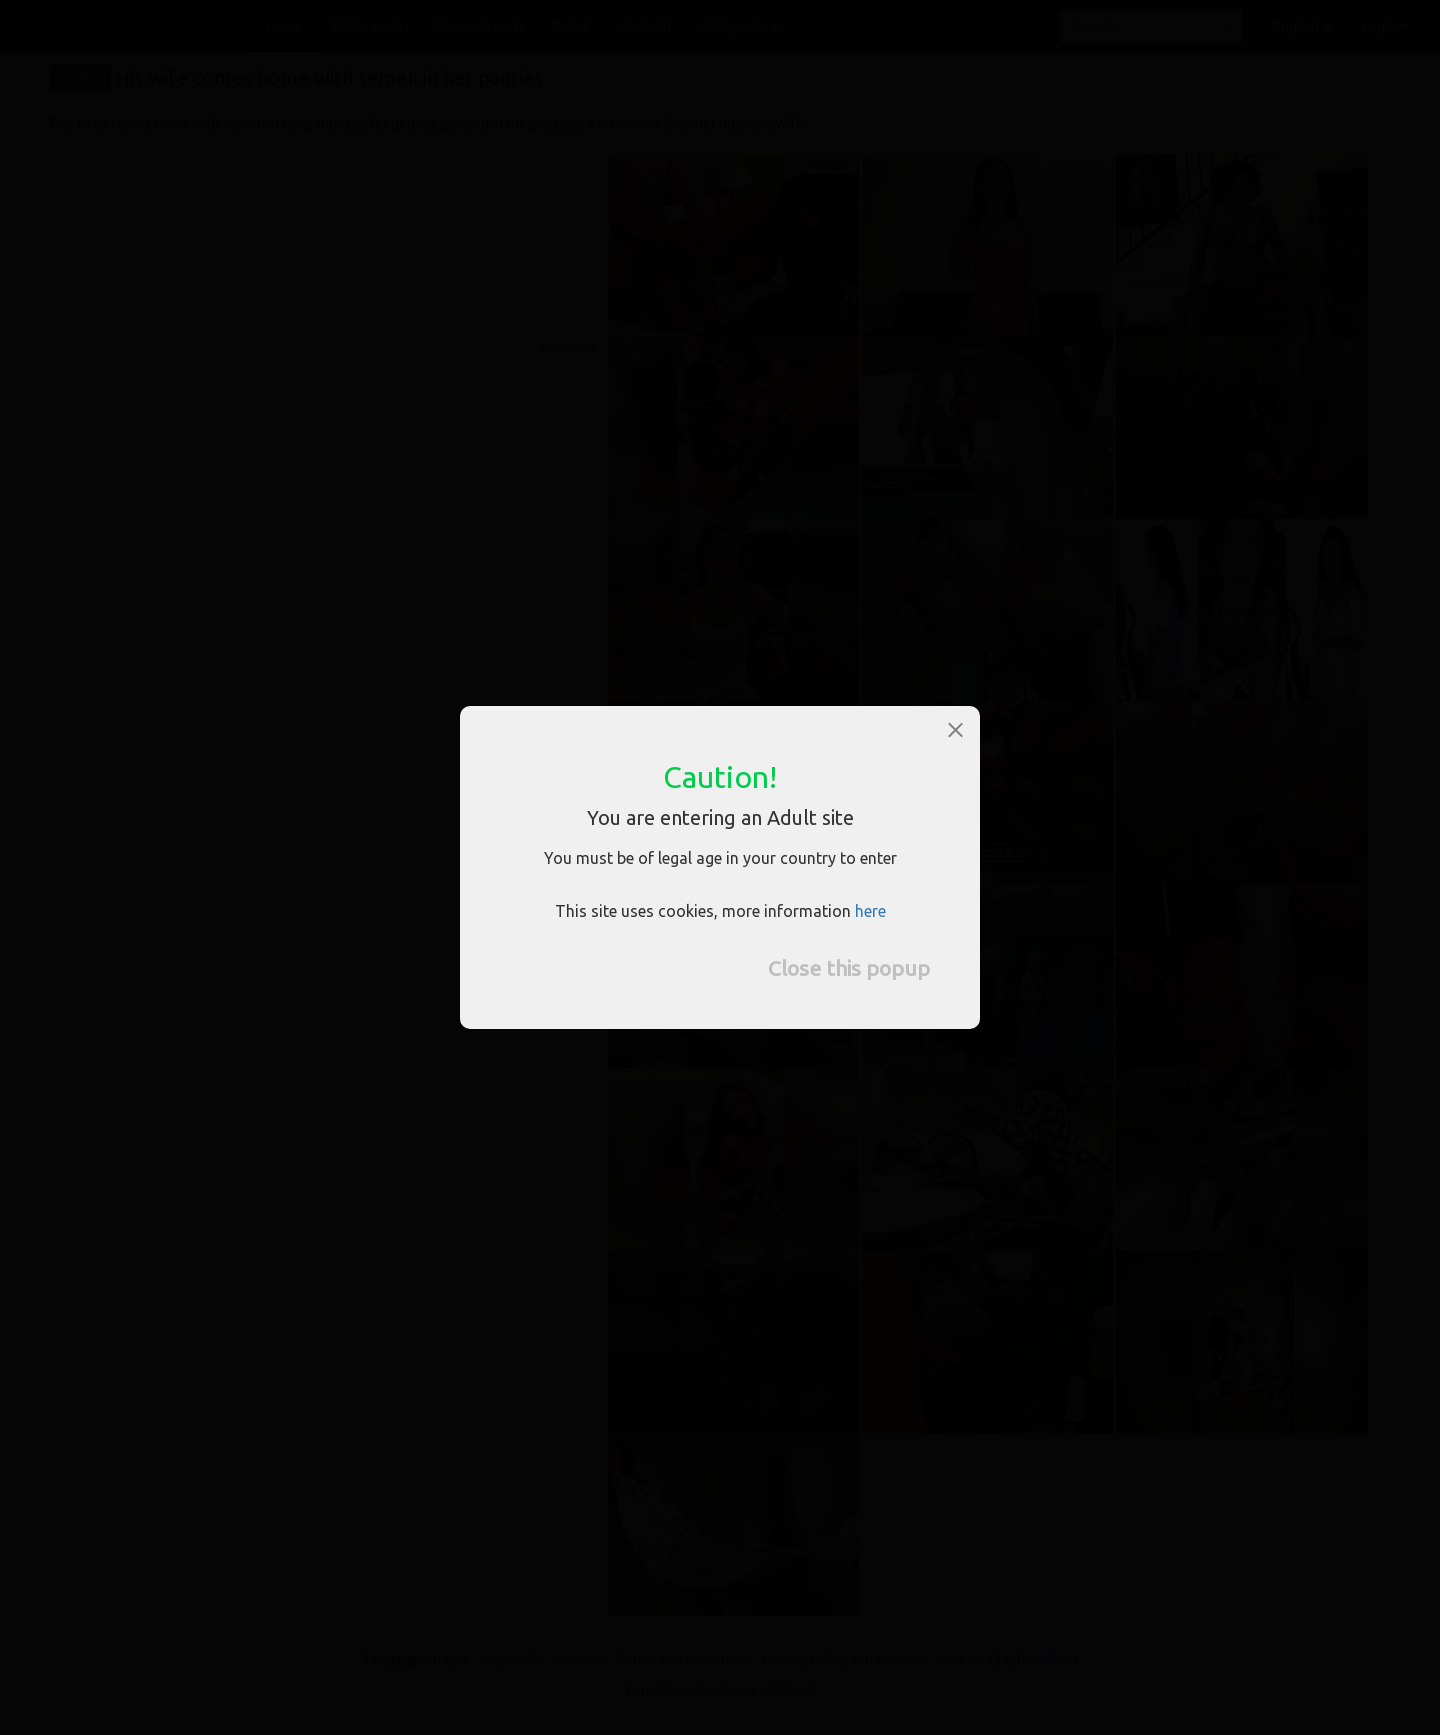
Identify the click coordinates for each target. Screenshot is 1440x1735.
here (870, 911)
